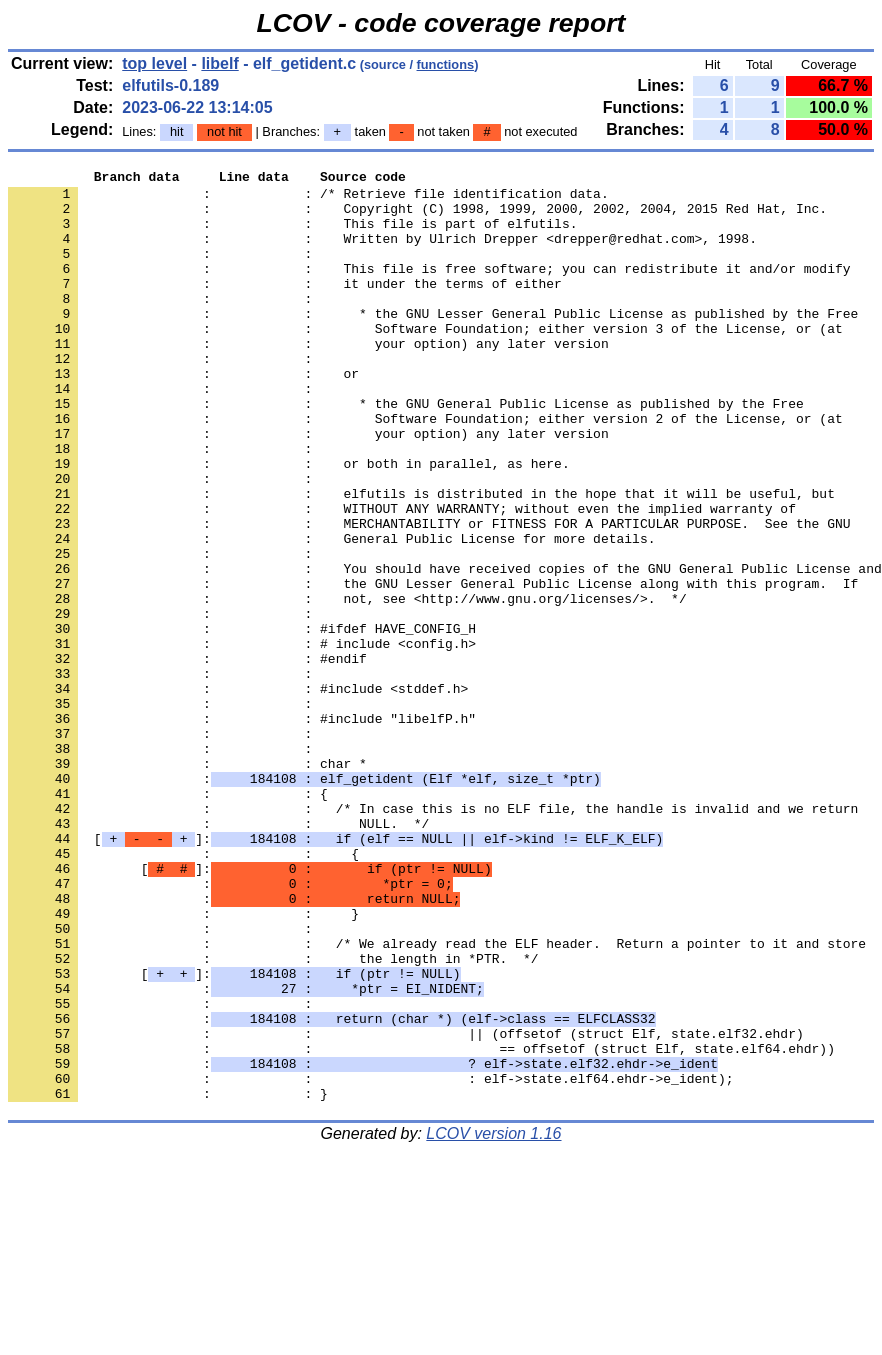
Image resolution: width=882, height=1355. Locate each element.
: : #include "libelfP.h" (242, 829)
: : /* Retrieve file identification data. (308, 199)
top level (154, 63)
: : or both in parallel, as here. (289, 523)
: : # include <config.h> (242, 739)
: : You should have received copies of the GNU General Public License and (445, 649)
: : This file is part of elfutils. (292, 235)
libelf (219, 63)
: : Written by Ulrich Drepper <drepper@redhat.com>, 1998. (382, 253)
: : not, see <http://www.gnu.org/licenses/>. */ (347, 685)
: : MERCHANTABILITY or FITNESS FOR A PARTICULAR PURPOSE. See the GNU (429, 595)
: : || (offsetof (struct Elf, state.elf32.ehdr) (406, 1207)
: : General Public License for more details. (331, 613)
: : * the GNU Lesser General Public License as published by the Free (433, 343)
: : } (183, 1063)
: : (164, 271)
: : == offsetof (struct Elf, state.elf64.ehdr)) (421, 1225)
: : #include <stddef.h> (238, 793)
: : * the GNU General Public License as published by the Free (406, 451)
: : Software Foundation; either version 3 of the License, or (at (425, 361)
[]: (335, 973)
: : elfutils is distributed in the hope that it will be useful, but (421, 559)
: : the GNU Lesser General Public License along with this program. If (433, 667)
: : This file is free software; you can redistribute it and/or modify (429, 289)
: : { (168, 919)
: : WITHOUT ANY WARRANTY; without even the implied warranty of (402, 577)
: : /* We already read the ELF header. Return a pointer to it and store (437, 1099)
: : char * (187, 883)
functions (446, 64)
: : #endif (187, 757)
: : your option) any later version (308, 379)
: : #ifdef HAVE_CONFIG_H (242, 721)
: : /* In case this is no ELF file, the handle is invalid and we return (433, 937)
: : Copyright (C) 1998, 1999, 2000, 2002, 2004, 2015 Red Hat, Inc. (417, 217)
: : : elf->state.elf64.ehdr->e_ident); (370, 1261)
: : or (183, 415)
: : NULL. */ (218, 955)
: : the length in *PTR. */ (273, 1117)
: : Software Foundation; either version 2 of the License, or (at (425, 469)
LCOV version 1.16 (493, 1319)
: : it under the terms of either (285, 307)
